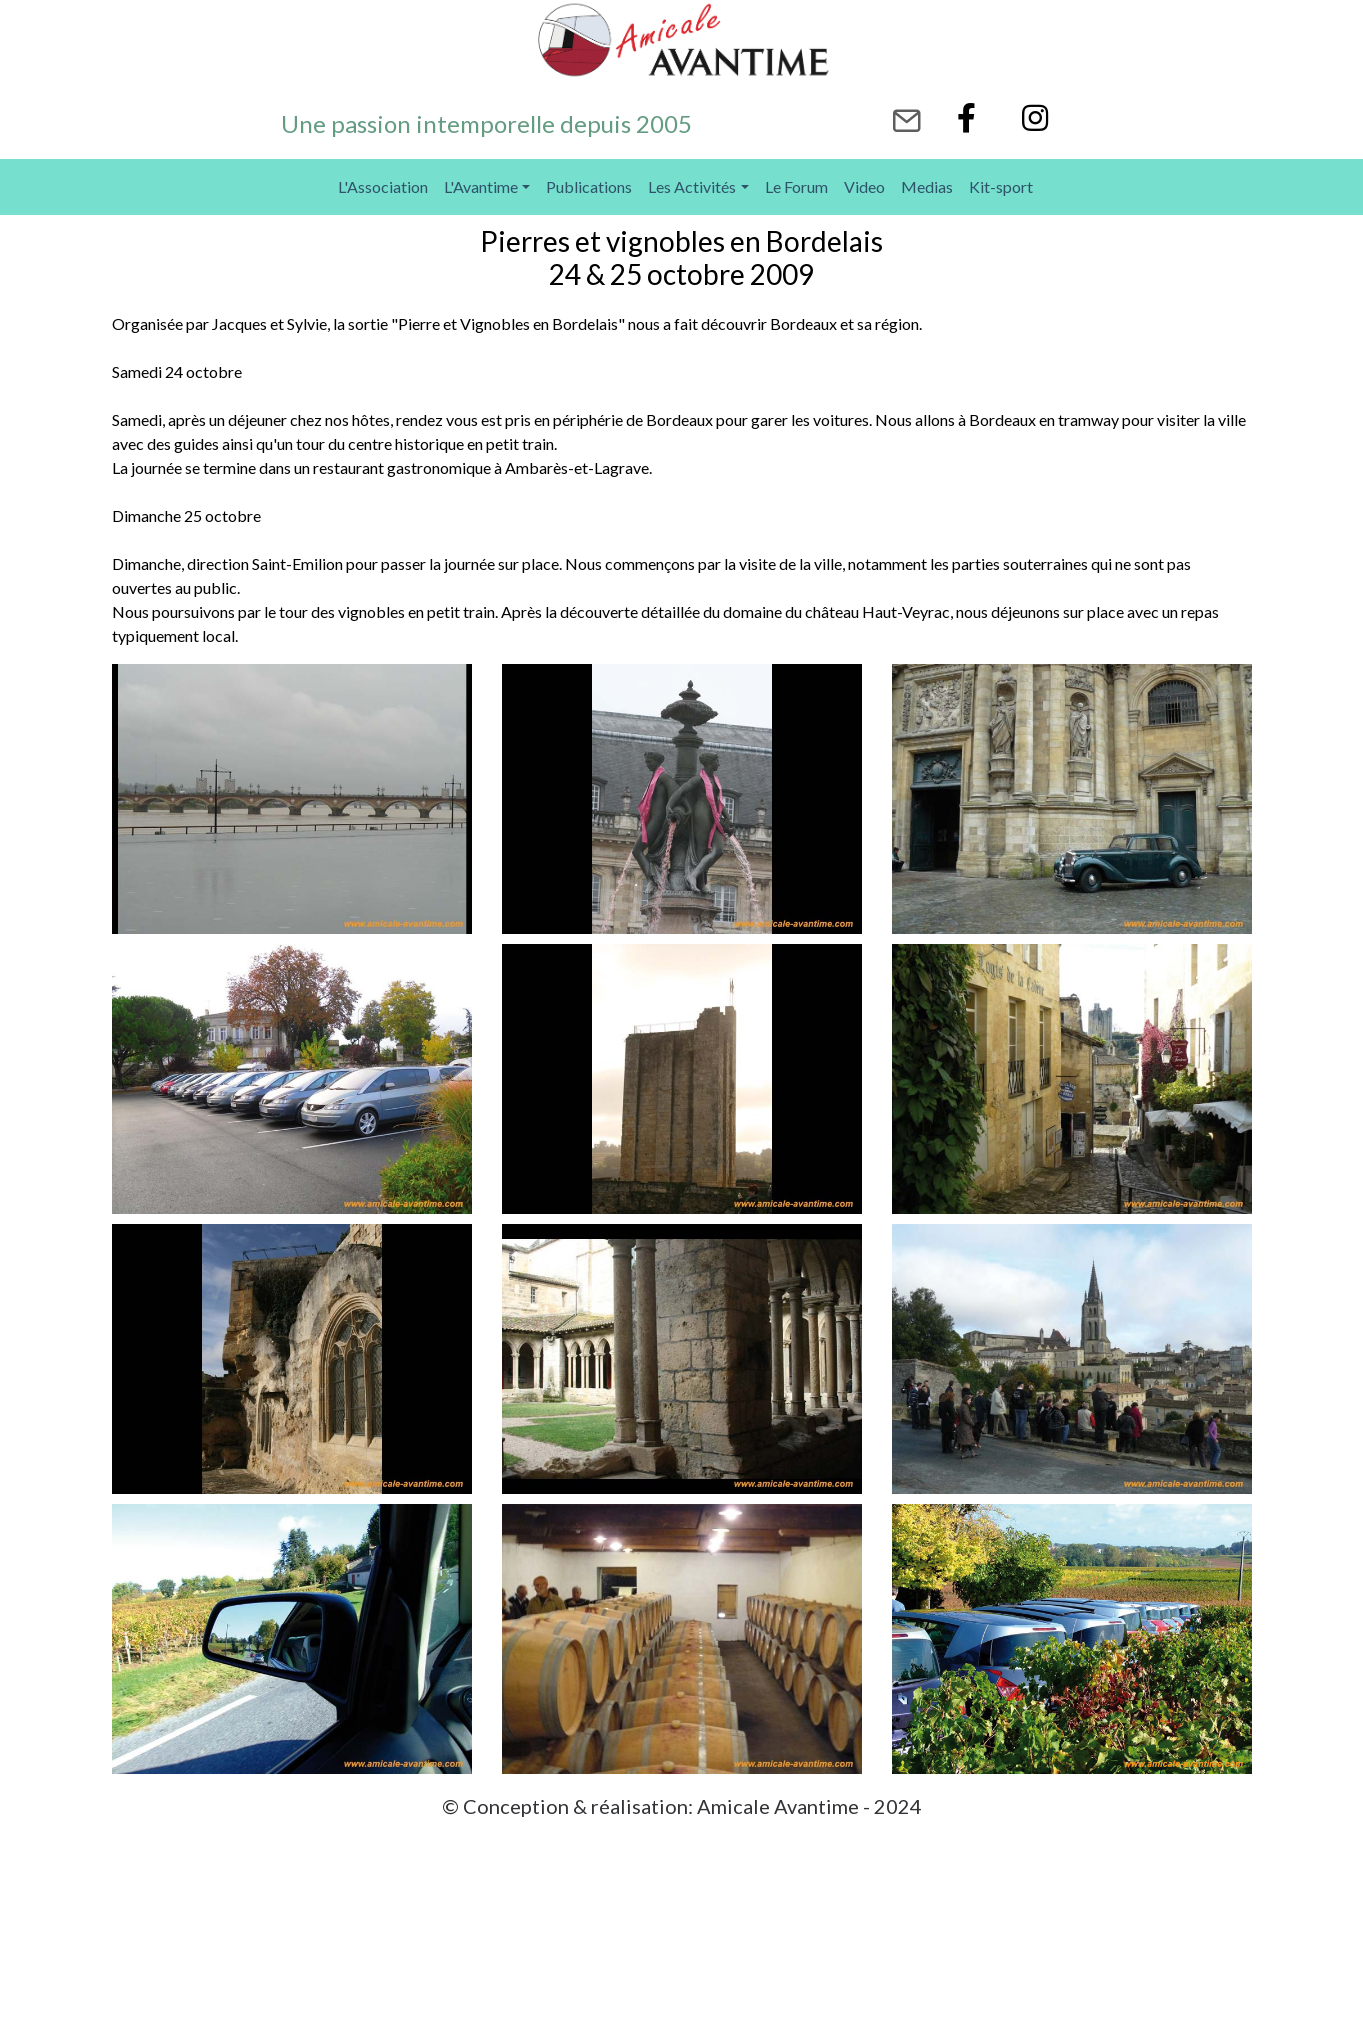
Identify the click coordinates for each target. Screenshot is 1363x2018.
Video (864, 186)
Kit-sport (1001, 186)
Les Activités (692, 186)
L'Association (383, 186)
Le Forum (796, 186)
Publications (589, 186)
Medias (927, 186)
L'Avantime (481, 186)
